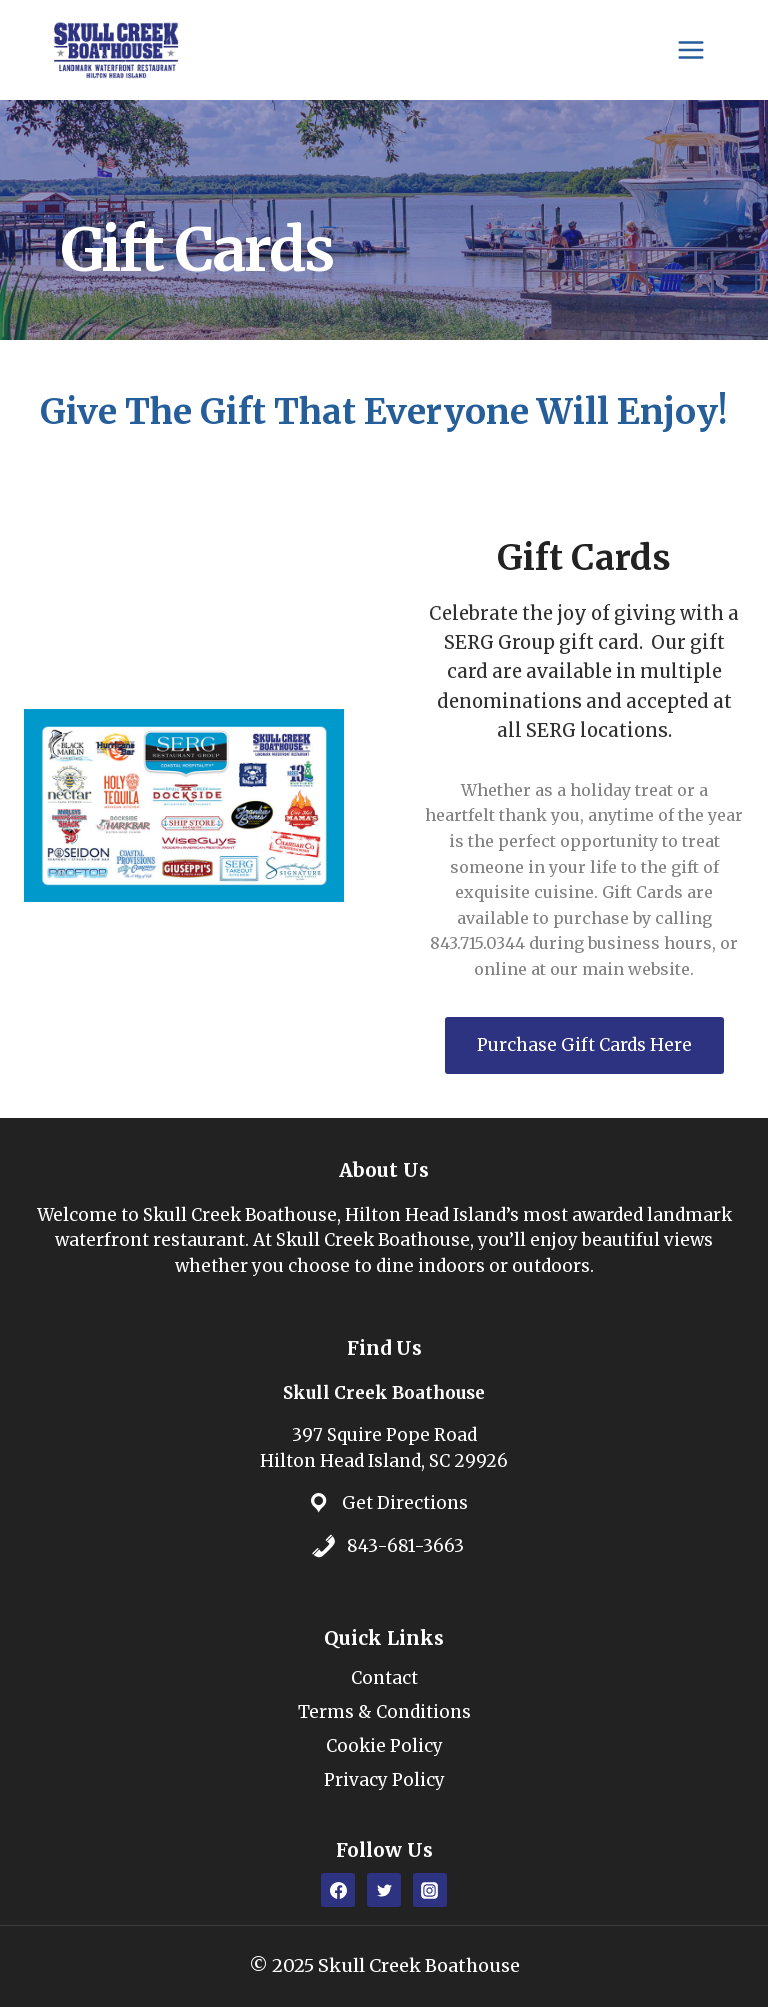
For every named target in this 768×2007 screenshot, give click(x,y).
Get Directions (405, 1503)
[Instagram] (430, 1890)
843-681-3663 (405, 1546)
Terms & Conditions (384, 1712)
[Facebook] (338, 1890)
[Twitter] (384, 1890)
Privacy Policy (384, 1780)
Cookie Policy (384, 1746)
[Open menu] (690, 49)
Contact (384, 1678)
